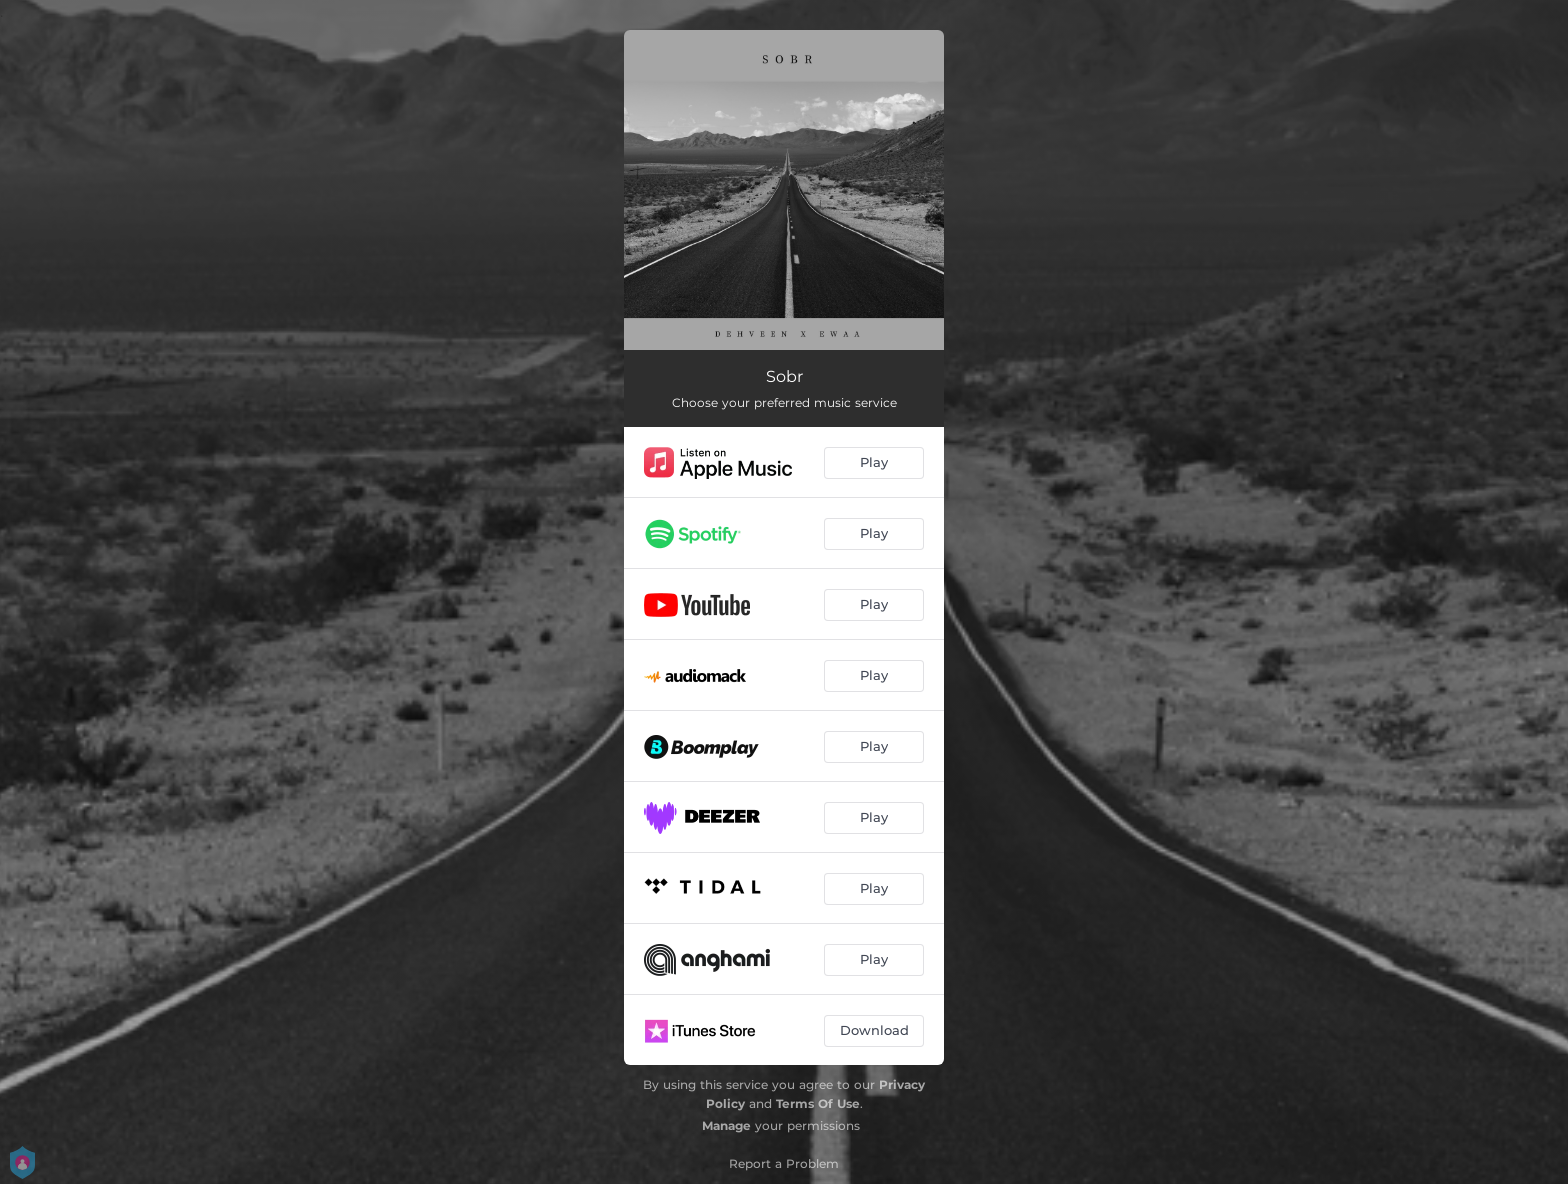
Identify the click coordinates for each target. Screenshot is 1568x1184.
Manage (726, 1125)
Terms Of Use (818, 1103)
